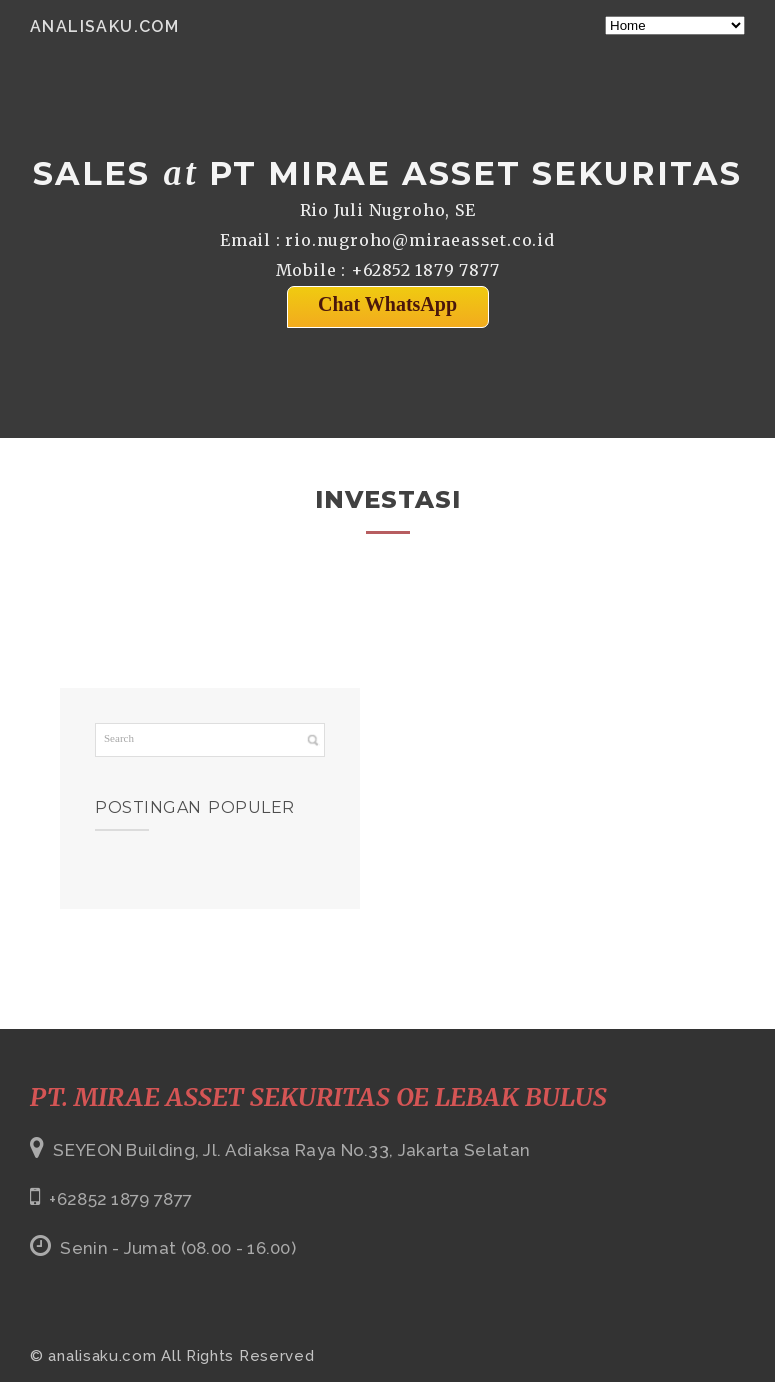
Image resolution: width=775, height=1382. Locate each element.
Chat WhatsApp (387, 304)
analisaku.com (104, 26)
